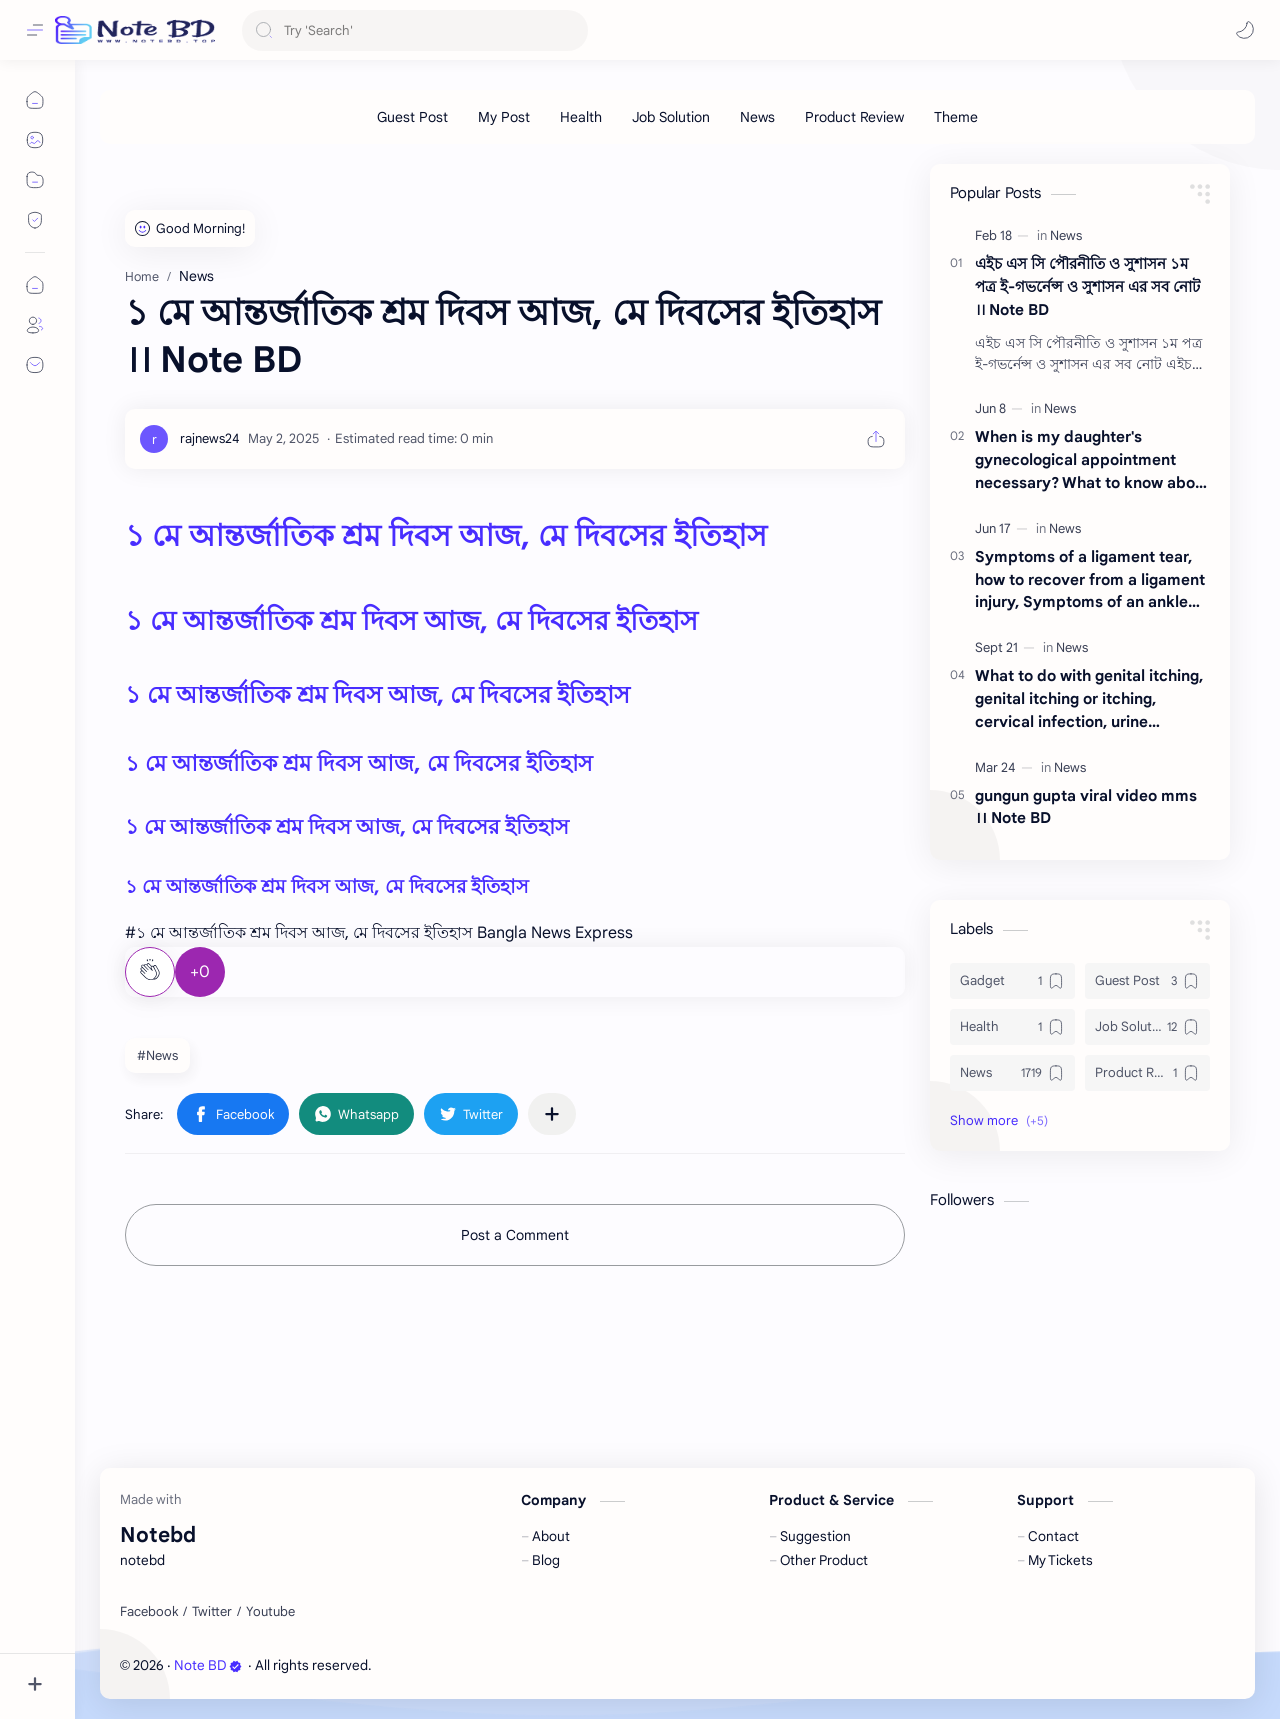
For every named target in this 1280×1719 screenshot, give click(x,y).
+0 (200, 972)
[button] (1245, 30)
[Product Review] (854, 117)
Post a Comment (515, 1235)
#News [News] (157, 1055)
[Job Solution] (671, 117)
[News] (757, 117)
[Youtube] (270, 1612)
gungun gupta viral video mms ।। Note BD (1086, 807)
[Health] (581, 117)
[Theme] (956, 117)
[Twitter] (212, 1612)
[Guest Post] (412, 117)
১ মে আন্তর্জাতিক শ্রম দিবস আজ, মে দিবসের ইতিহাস (446, 536)
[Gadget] (1012, 981)
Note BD (208, 1665)
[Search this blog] (415, 30)
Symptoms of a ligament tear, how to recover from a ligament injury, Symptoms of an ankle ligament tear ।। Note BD (1090, 580)
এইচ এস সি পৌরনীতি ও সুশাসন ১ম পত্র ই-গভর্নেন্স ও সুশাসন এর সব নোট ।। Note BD (1087, 286)
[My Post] (504, 117)
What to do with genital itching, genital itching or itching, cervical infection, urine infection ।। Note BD (1089, 699)
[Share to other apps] (552, 1114)
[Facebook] (149, 1612)
